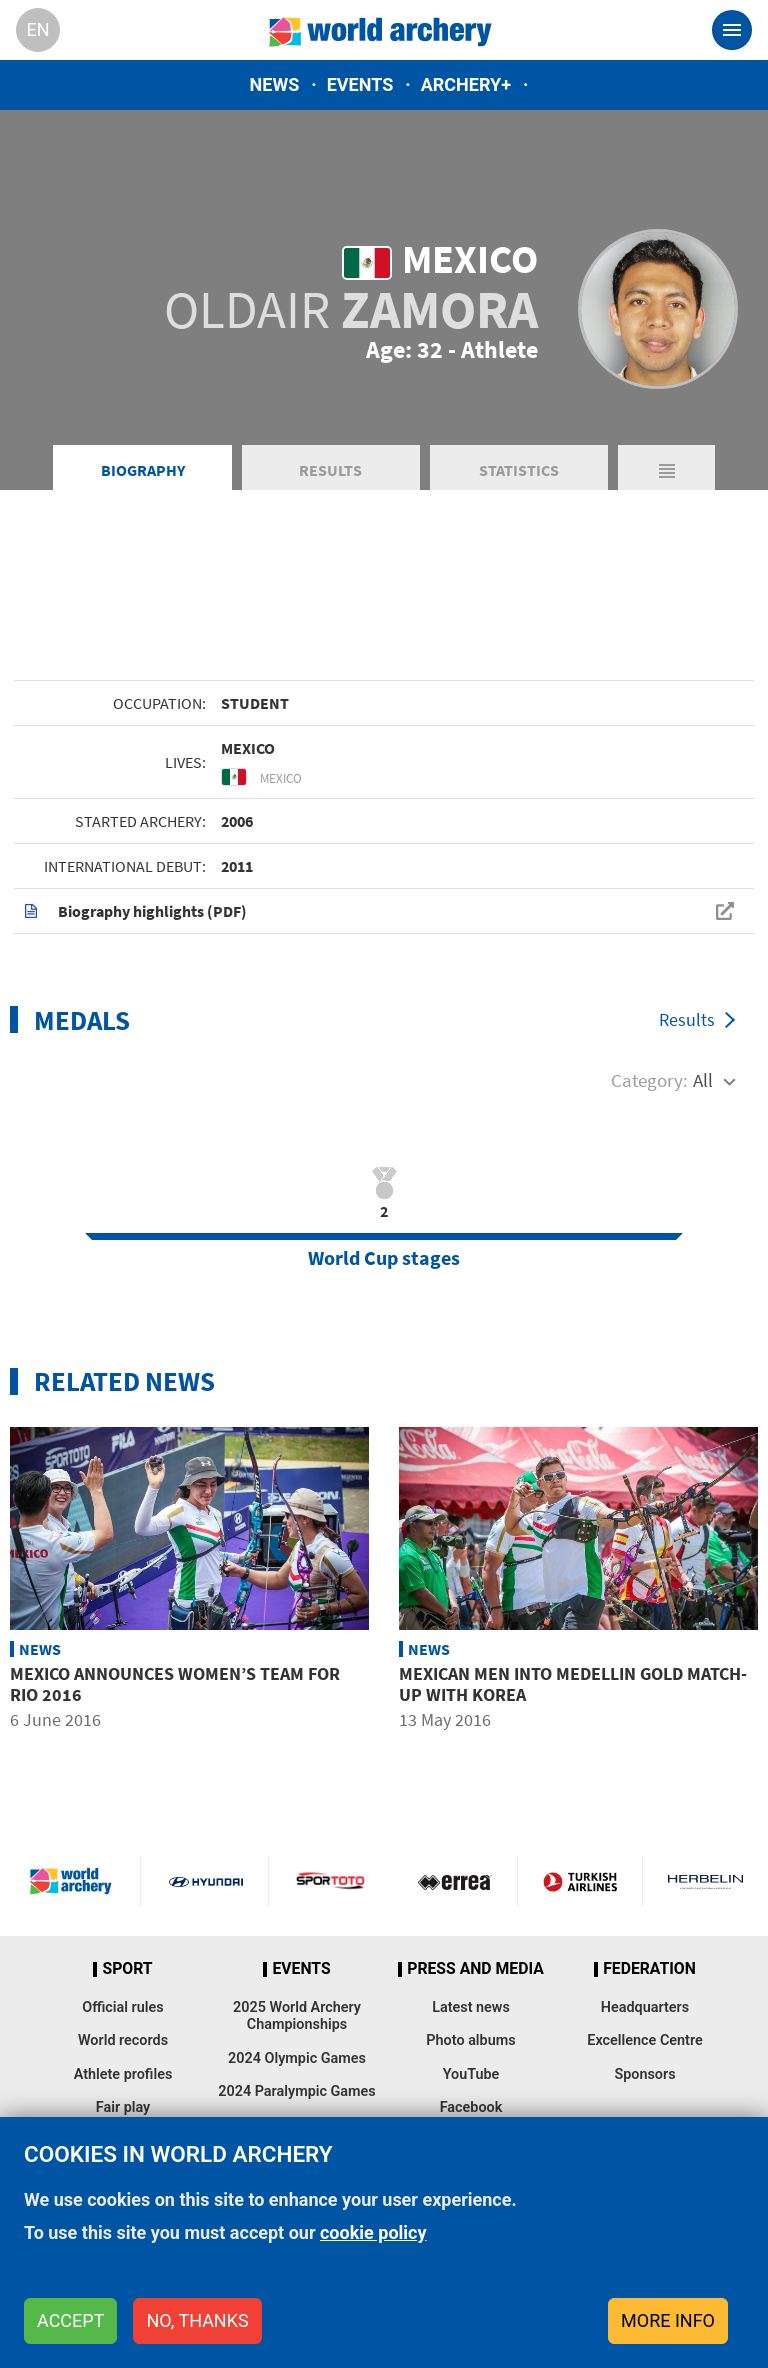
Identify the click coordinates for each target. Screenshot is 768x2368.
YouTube (471, 2074)
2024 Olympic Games (297, 2058)
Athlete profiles (123, 2074)
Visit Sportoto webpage (331, 1881)
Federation (649, 1969)
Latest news (471, 2007)
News (275, 84)
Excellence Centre (644, 2040)
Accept (70, 2320)
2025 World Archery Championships (297, 2016)
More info (668, 2320)
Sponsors (644, 2074)
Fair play (123, 2107)
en (37, 29)
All (703, 1080)
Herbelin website (705, 1881)
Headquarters (645, 2007)
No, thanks (197, 2320)
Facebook (471, 2107)
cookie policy (373, 2232)
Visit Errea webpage (455, 1881)
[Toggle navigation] (732, 30)
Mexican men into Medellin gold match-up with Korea (573, 1684)
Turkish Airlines (580, 1881)
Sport (127, 1969)
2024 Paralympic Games (297, 2091)
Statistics (519, 470)
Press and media (475, 1969)
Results (330, 470)
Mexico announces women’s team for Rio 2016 (175, 1684)
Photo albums (470, 2040)
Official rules (122, 2007)
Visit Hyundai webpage (206, 1881)
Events (360, 84)
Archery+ (466, 84)
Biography (143, 470)
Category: (649, 1080)
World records (123, 2040)
